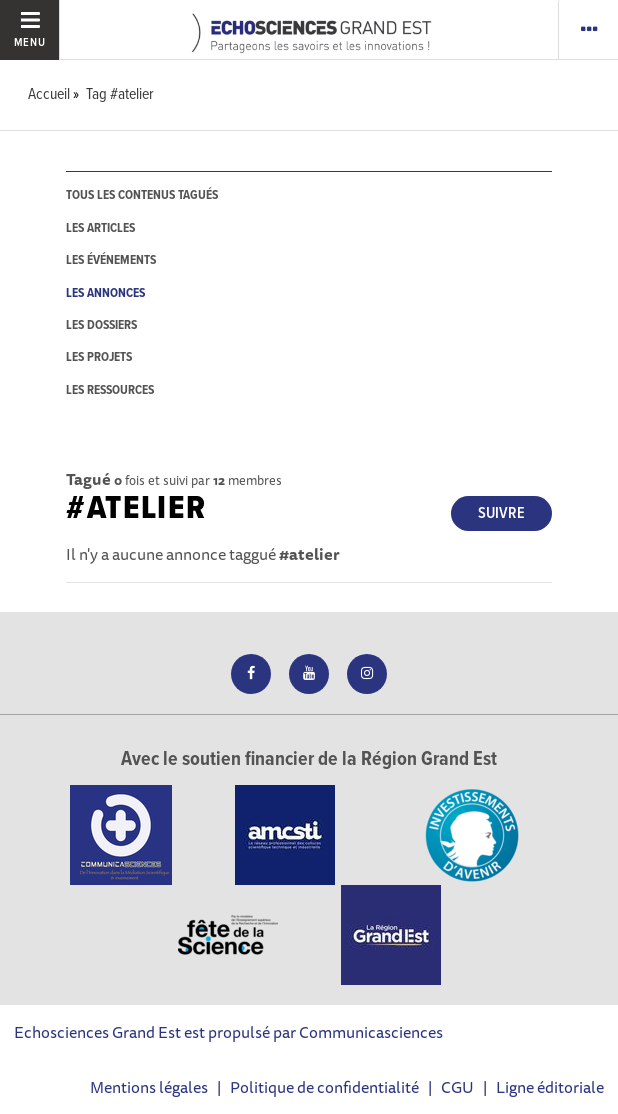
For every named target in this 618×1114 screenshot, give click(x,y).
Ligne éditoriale (550, 1087)
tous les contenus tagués (142, 195)
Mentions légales (149, 1087)
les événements (111, 260)
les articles (100, 228)
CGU (457, 1087)
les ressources (110, 390)
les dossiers (101, 325)
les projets (99, 357)
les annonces (105, 293)
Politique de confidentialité (324, 1087)
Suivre (501, 513)
